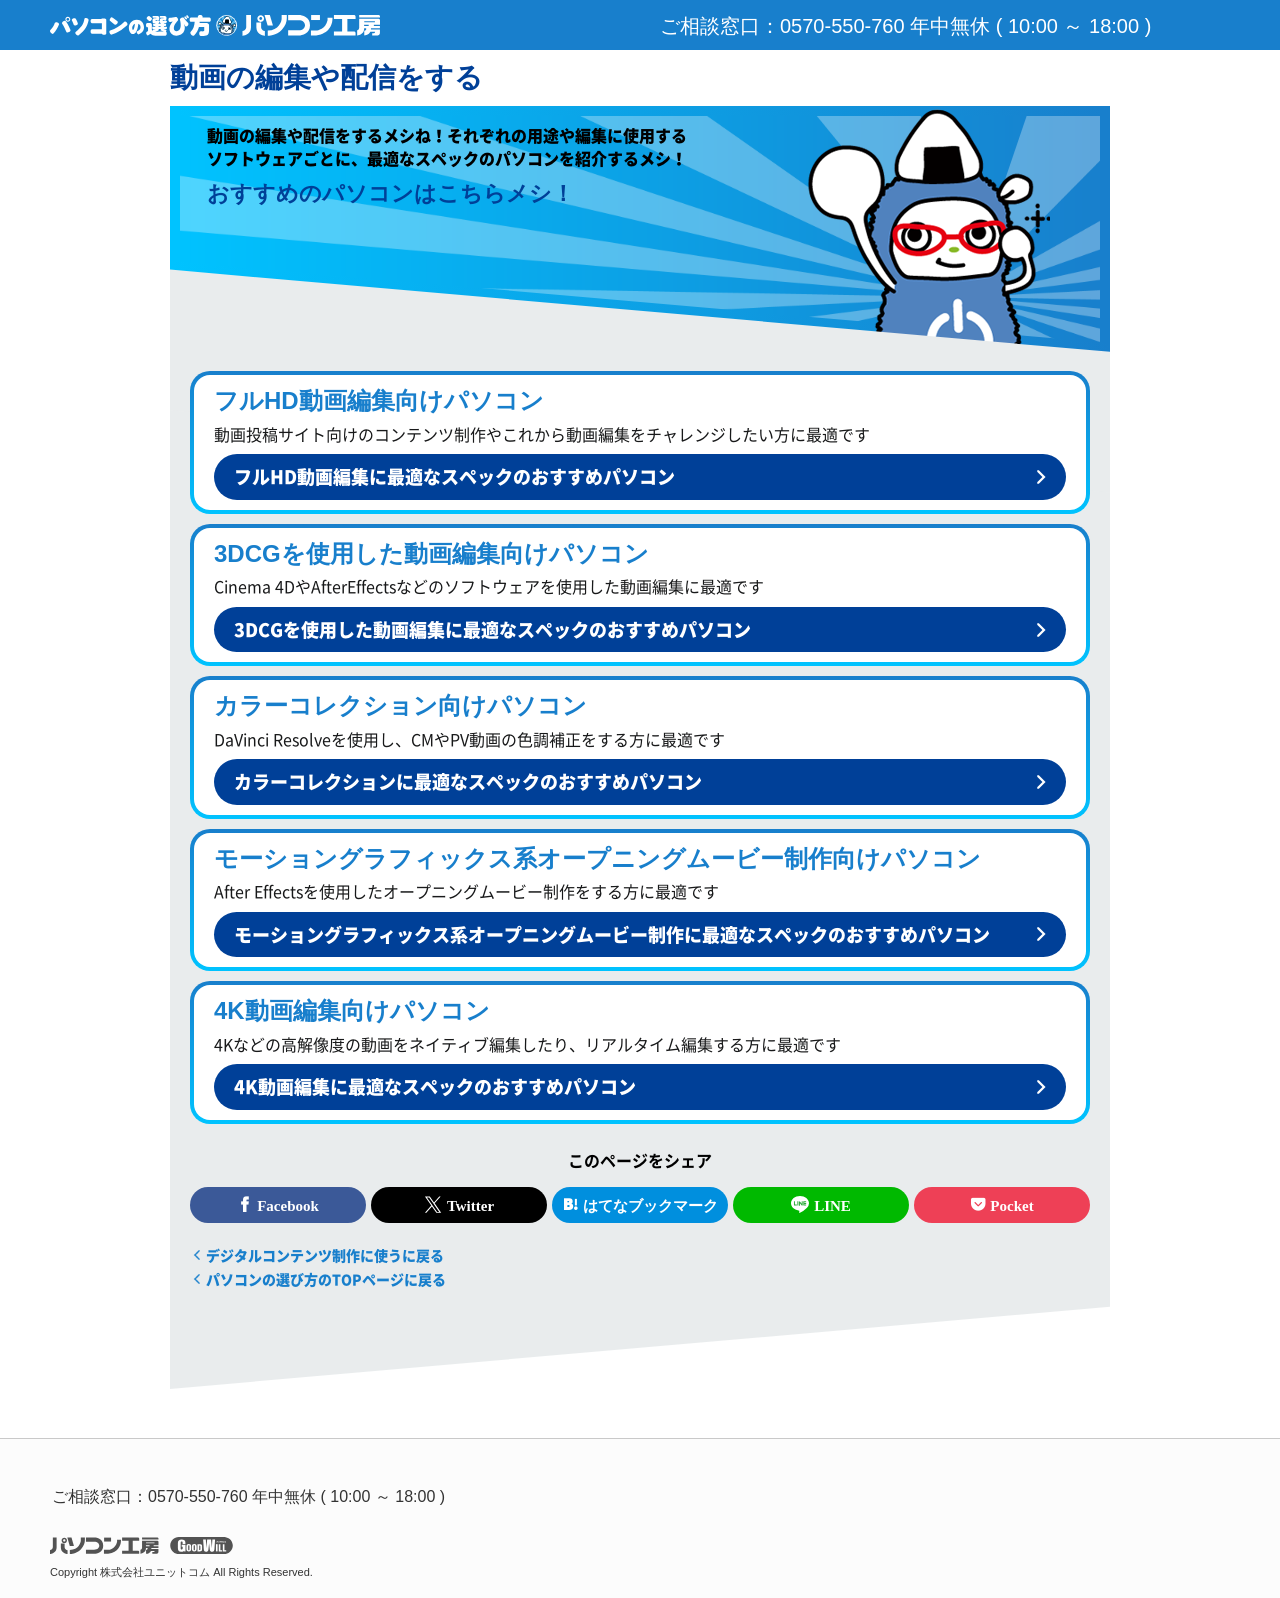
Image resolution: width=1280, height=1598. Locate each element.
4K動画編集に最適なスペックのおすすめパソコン (435, 1086)
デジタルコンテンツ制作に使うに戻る (325, 1255)
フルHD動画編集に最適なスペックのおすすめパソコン (454, 476)
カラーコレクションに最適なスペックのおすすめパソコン (468, 781)
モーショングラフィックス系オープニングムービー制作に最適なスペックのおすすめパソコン (612, 934)
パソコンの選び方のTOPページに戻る (326, 1279)
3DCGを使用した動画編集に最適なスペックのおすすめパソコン (492, 629)
